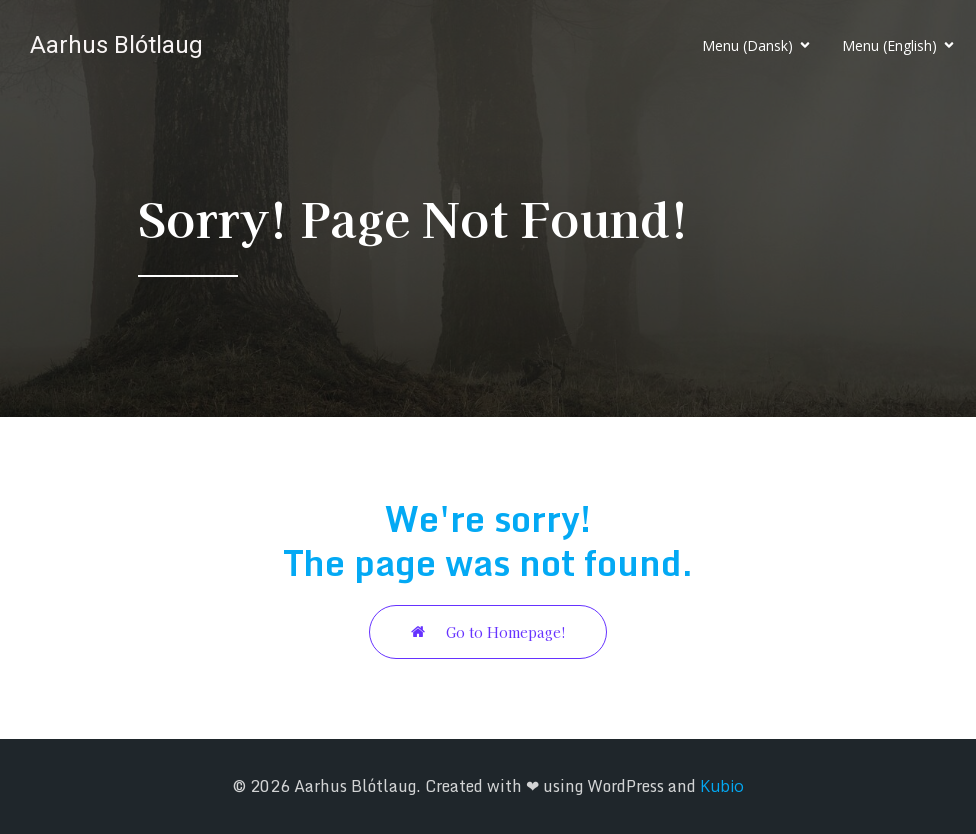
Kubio (722, 786)
